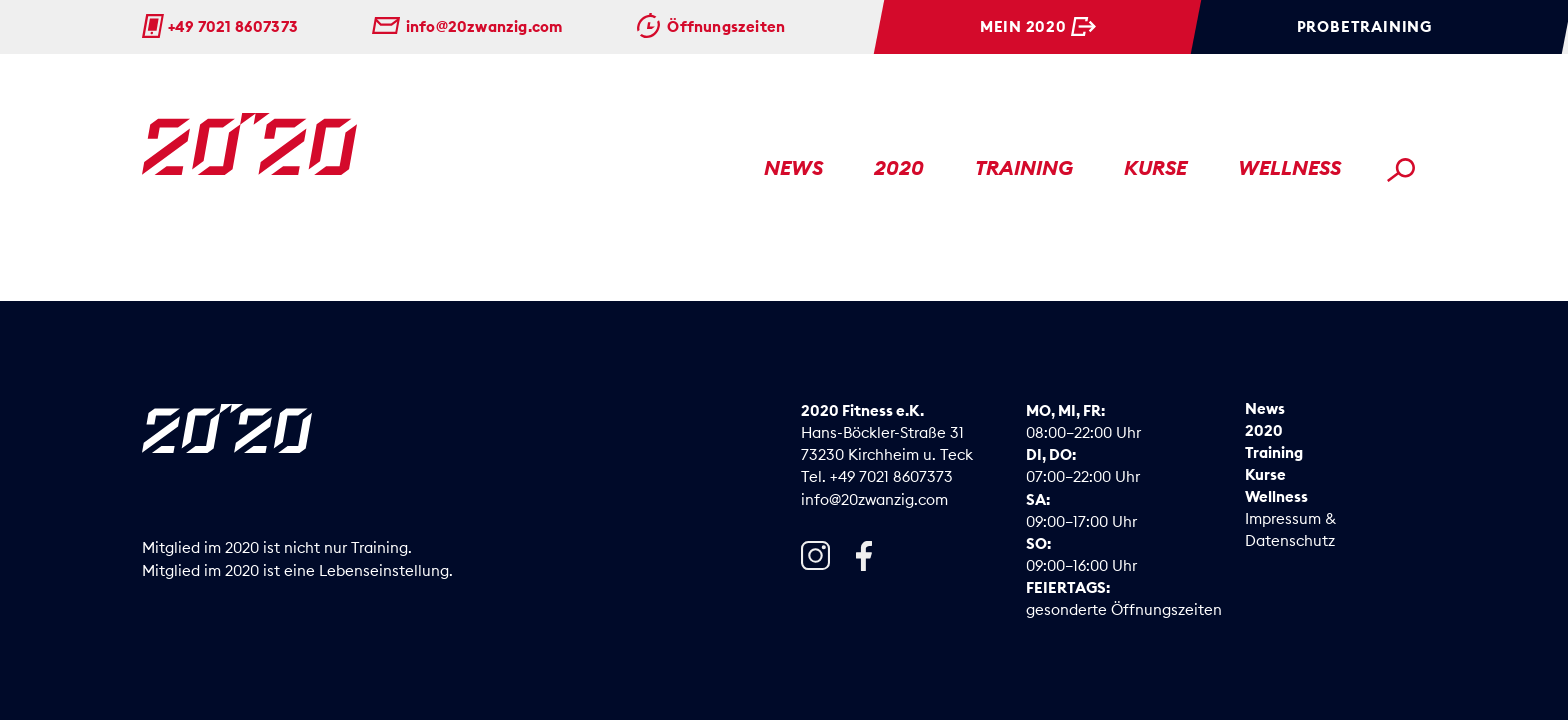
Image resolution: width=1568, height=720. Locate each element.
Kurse (1155, 167)
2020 (899, 167)
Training (1024, 167)
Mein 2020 (1023, 26)
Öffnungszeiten (726, 26)
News (793, 167)
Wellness (1289, 167)
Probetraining (1364, 26)
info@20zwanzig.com (484, 26)
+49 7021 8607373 (233, 26)
